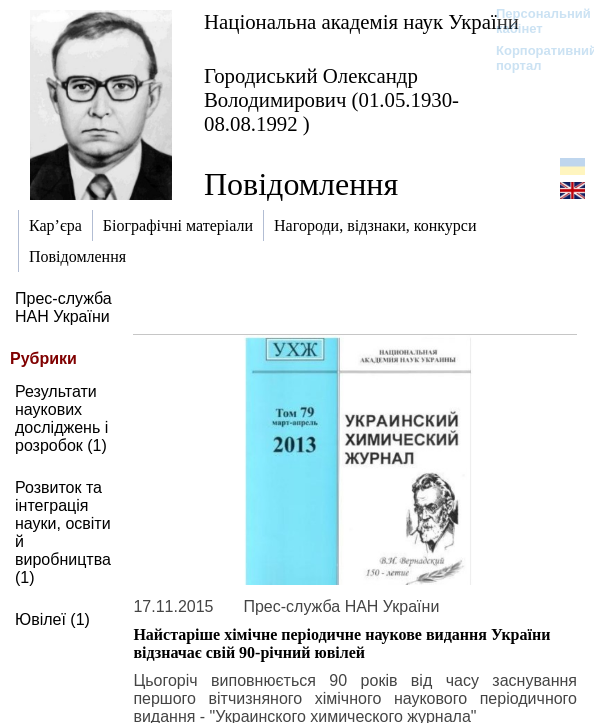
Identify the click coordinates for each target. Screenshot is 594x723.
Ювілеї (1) (52, 619)
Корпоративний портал (533, 58)
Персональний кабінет (533, 21)
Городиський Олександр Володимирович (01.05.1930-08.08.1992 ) (331, 99)
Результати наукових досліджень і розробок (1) (61, 418)
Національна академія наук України (361, 21)
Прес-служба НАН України (63, 307)
